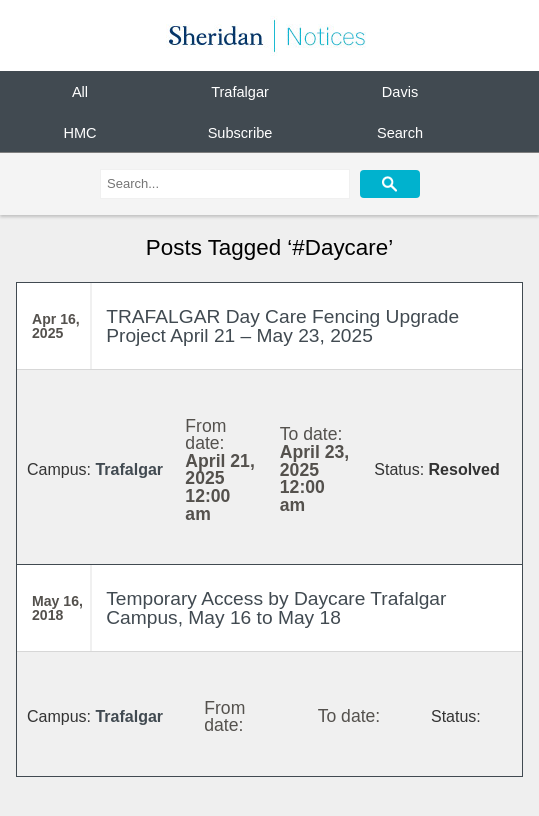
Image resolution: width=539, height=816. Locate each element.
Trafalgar (240, 92)
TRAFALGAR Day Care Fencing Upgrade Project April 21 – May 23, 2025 (282, 326)
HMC (79, 132)
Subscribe (240, 132)
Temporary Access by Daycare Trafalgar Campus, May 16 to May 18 (276, 608)
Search (400, 132)
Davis (400, 92)
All (80, 92)
